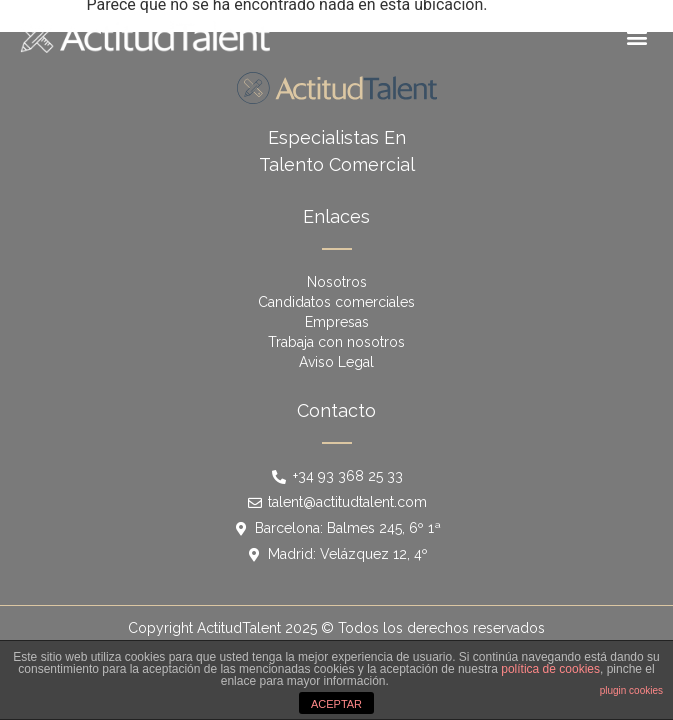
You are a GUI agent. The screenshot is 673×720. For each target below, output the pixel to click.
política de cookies (550, 669)
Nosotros (337, 282)
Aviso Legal (336, 362)
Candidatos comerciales (336, 302)
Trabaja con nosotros (336, 342)
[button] (636, 36)
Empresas (337, 322)
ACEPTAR (336, 704)
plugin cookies (631, 690)
